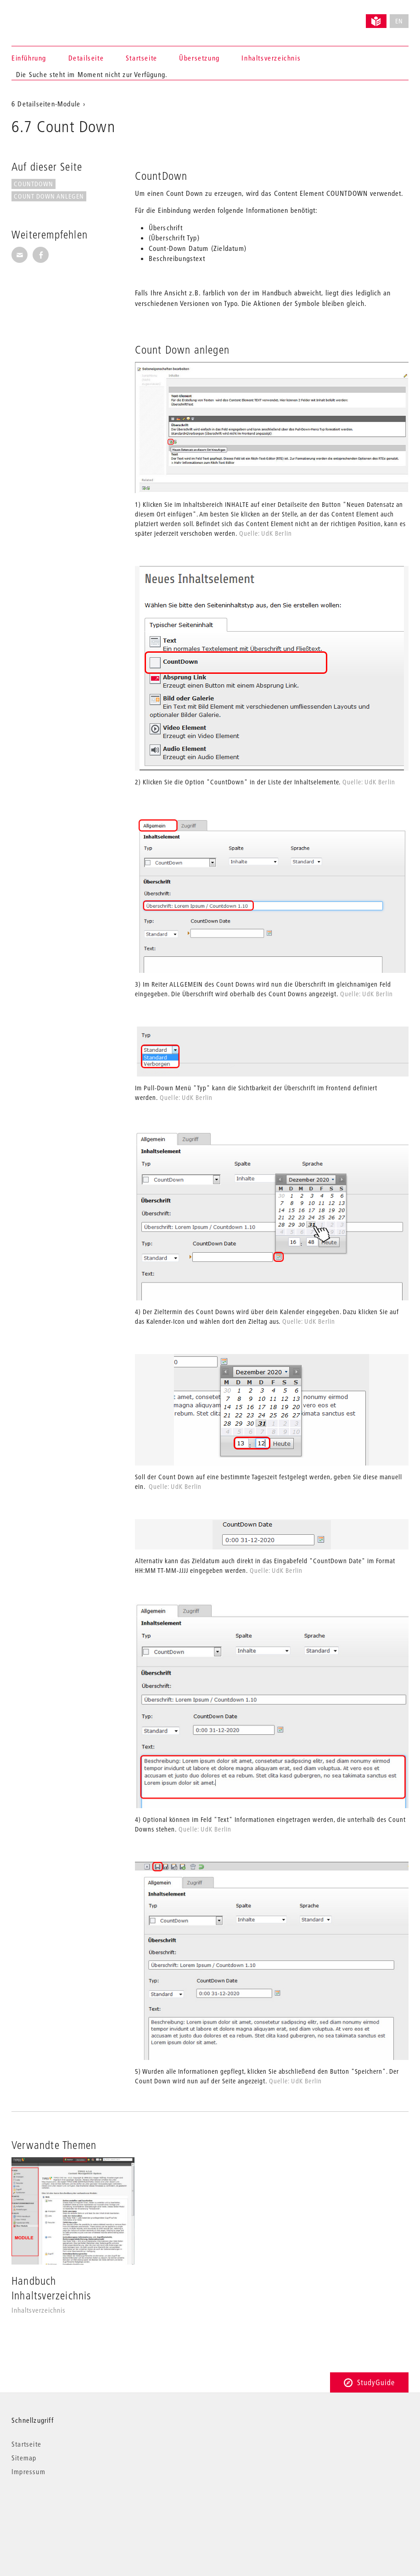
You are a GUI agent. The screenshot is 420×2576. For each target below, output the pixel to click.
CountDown (33, 184)
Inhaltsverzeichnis (271, 57)
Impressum (28, 2471)
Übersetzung (199, 57)
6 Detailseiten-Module (45, 103)
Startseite (141, 57)
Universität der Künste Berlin (47, 17)
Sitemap (23, 2457)
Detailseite (86, 57)
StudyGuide (369, 2382)
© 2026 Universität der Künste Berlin (59, 2510)
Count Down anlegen (49, 196)
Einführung (28, 57)
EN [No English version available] (399, 21)
